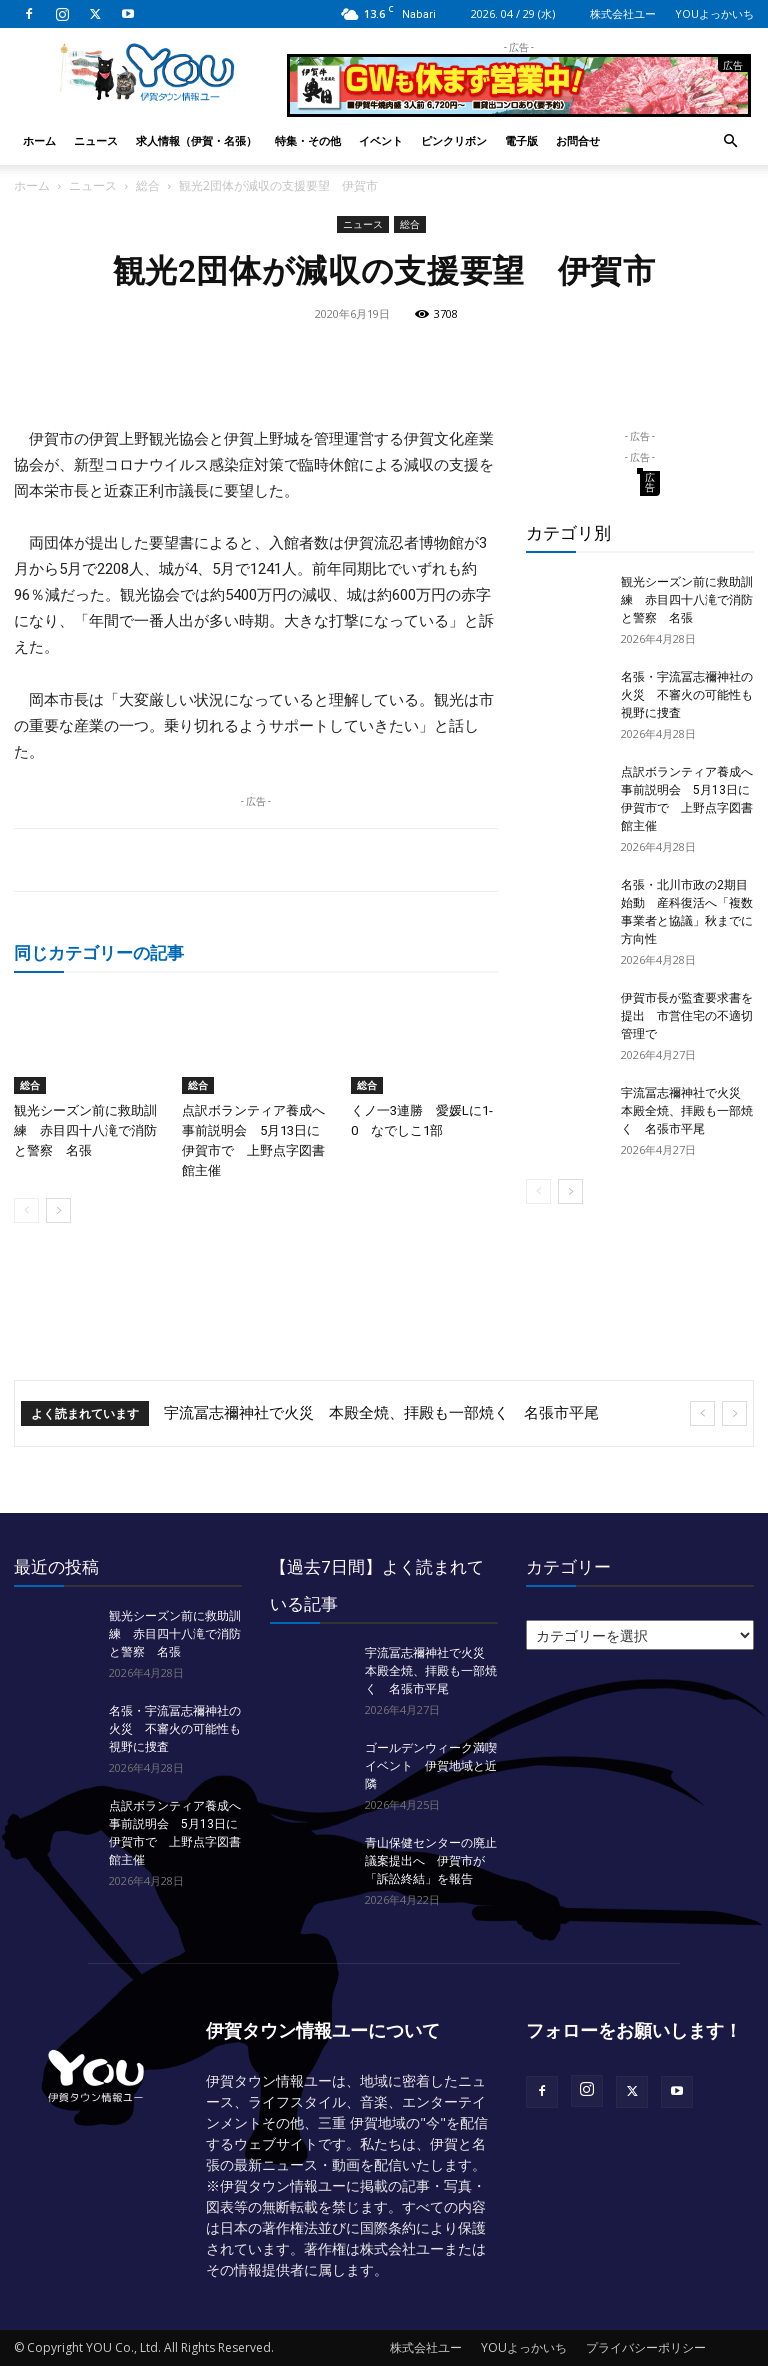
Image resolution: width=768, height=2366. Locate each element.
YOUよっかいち (714, 13)
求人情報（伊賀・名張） (196, 140)
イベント (381, 140)
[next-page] (58, 1210)
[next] (734, 1413)
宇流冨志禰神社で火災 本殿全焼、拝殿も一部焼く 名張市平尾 (687, 1111)
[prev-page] (26, 1210)
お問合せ (578, 140)
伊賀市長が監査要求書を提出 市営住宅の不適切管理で (687, 1016)
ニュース (96, 140)
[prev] (702, 1413)
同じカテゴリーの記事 (99, 952)
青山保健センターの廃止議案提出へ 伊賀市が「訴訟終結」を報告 (431, 1861)
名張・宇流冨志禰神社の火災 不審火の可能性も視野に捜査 (687, 695)
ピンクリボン (454, 140)
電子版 (521, 140)
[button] (730, 141)
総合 (148, 185)
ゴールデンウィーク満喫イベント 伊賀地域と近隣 (431, 1766)
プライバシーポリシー (646, 2347)
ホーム (39, 140)
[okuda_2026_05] (519, 108)
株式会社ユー (623, 13)
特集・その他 (308, 140)
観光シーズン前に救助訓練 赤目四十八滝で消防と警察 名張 (85, 1130)
